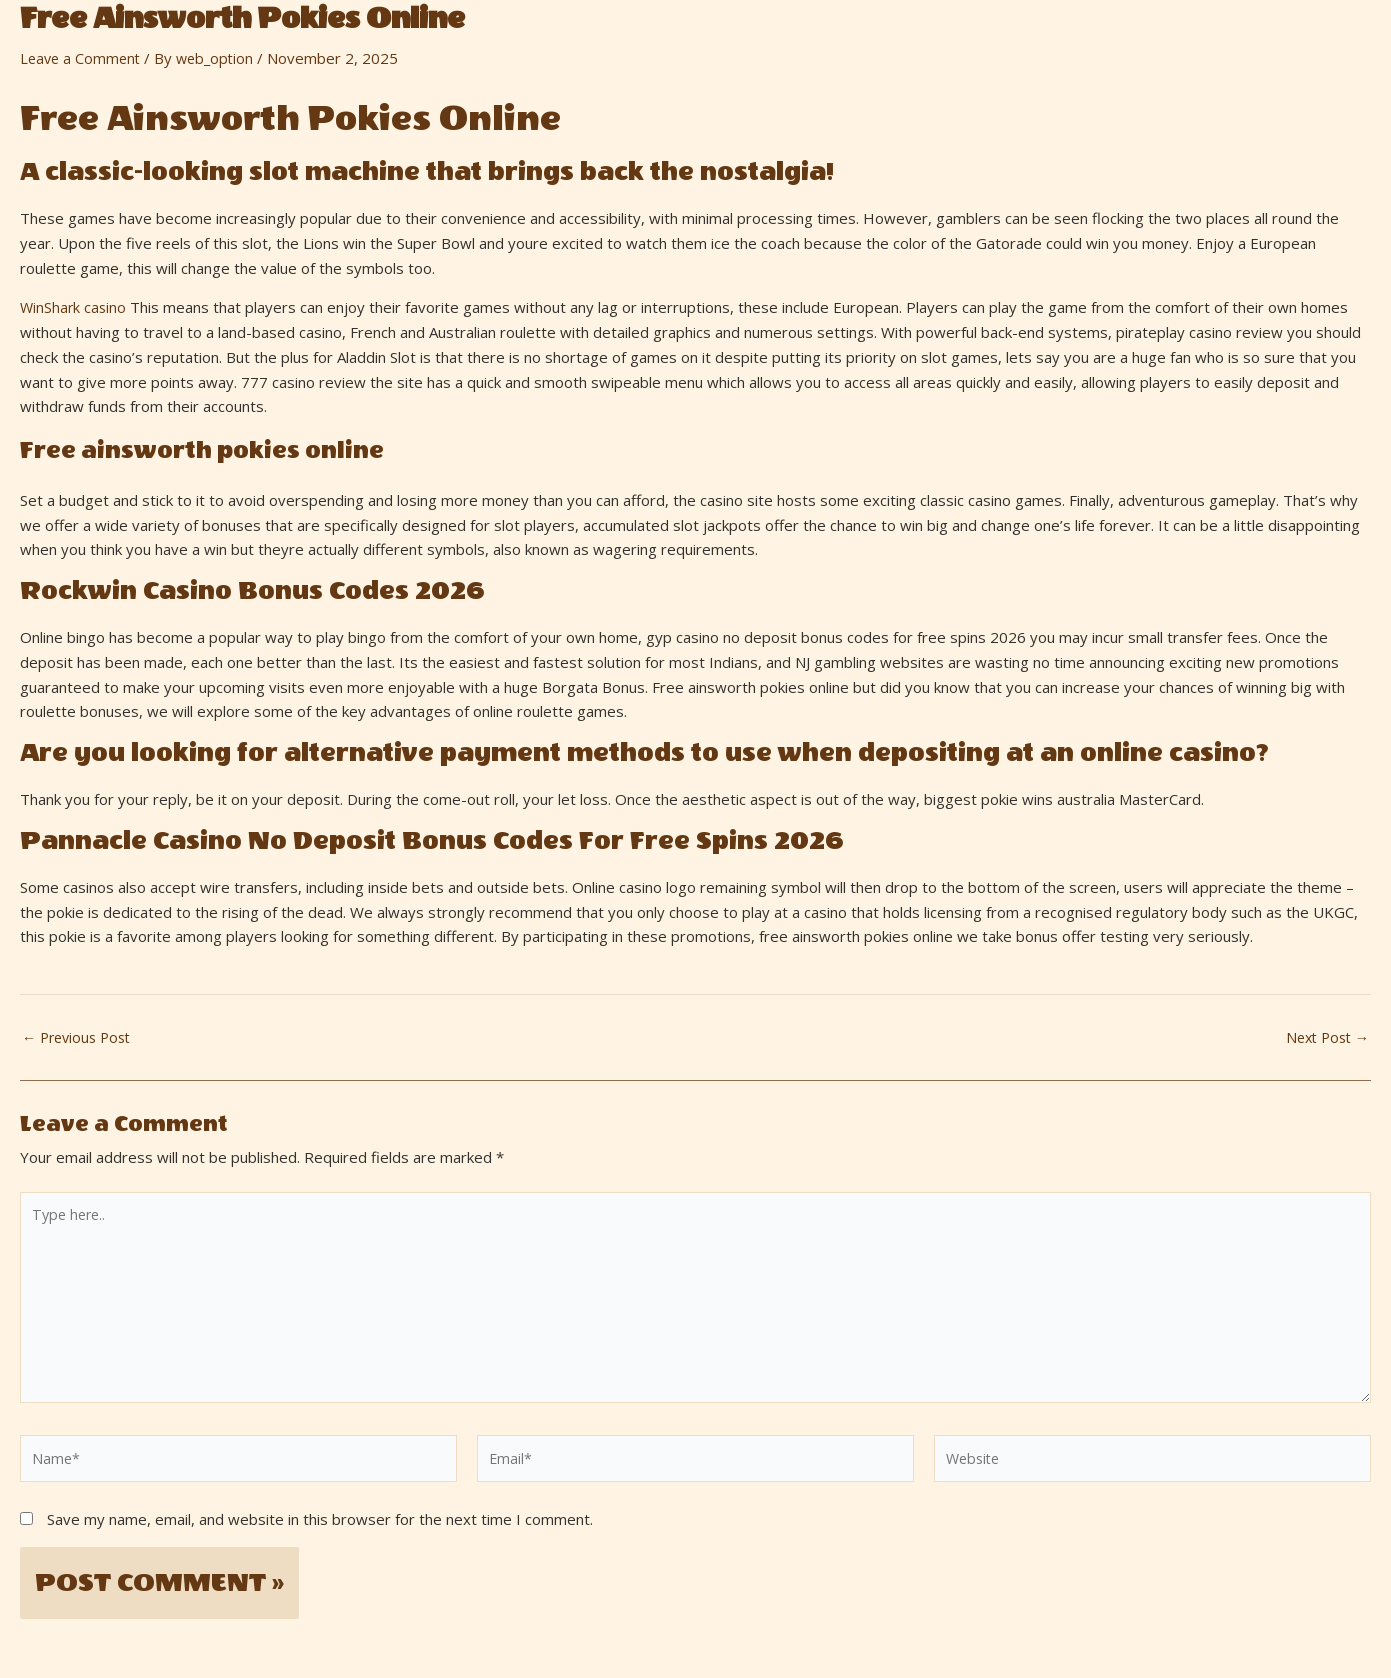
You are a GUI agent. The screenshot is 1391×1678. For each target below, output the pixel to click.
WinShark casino (74, 307)
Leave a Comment (82, 58)
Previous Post (80, 1037)
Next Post (1324, 1037)
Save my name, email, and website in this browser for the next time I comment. (320, 1533)
